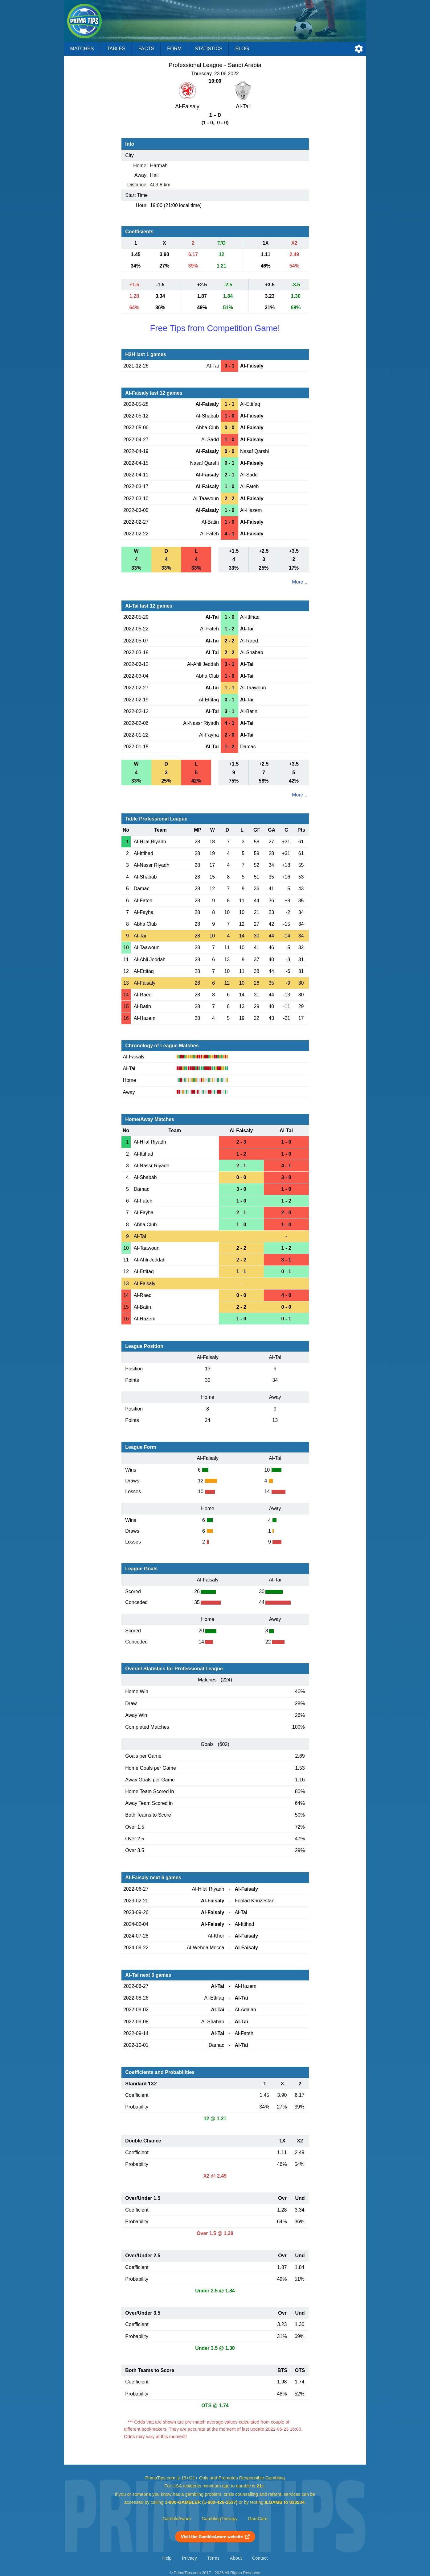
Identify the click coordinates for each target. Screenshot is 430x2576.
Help (167, 2558)
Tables (116, 48)
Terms (213, 2558)
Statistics (208, 48)
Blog (242, 48)
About (236, 2558)
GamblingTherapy (220, 2518)
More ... (300, 581)
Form (174, 48)
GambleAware (176, 2518)
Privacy (189, 2558)
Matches (82, 48)
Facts (146, 48)
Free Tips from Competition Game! (215, 328)
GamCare (258, 2518)
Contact (260, 2558)
